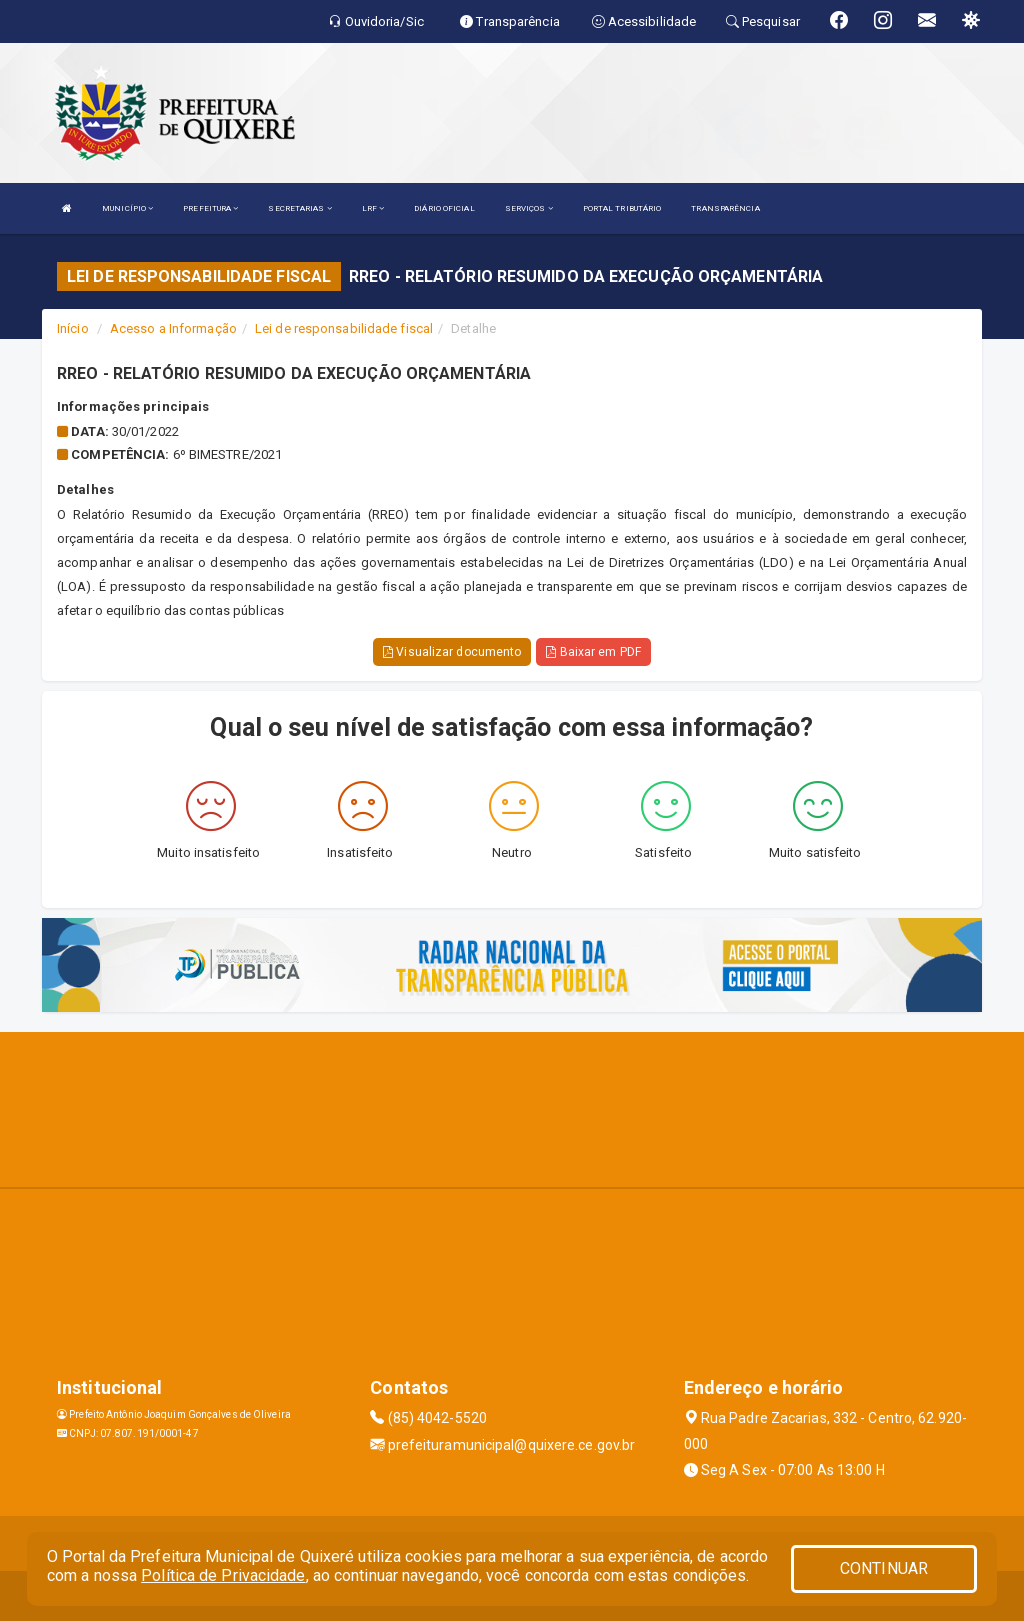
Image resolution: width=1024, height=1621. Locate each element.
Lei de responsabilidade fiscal (344, 328)
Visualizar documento (452, 652)
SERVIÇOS (529, 208)
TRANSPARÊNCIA (725, 208)
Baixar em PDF (593, 652)
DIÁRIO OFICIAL (444, 208)
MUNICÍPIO (127, 208)
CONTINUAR (884, 1568)
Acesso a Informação (173, 328)
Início (73, 328)
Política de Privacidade (223, 1575)
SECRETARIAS (299, 208)
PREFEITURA (210, 208)
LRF (373, 208)
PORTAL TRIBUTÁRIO (622, 208)
